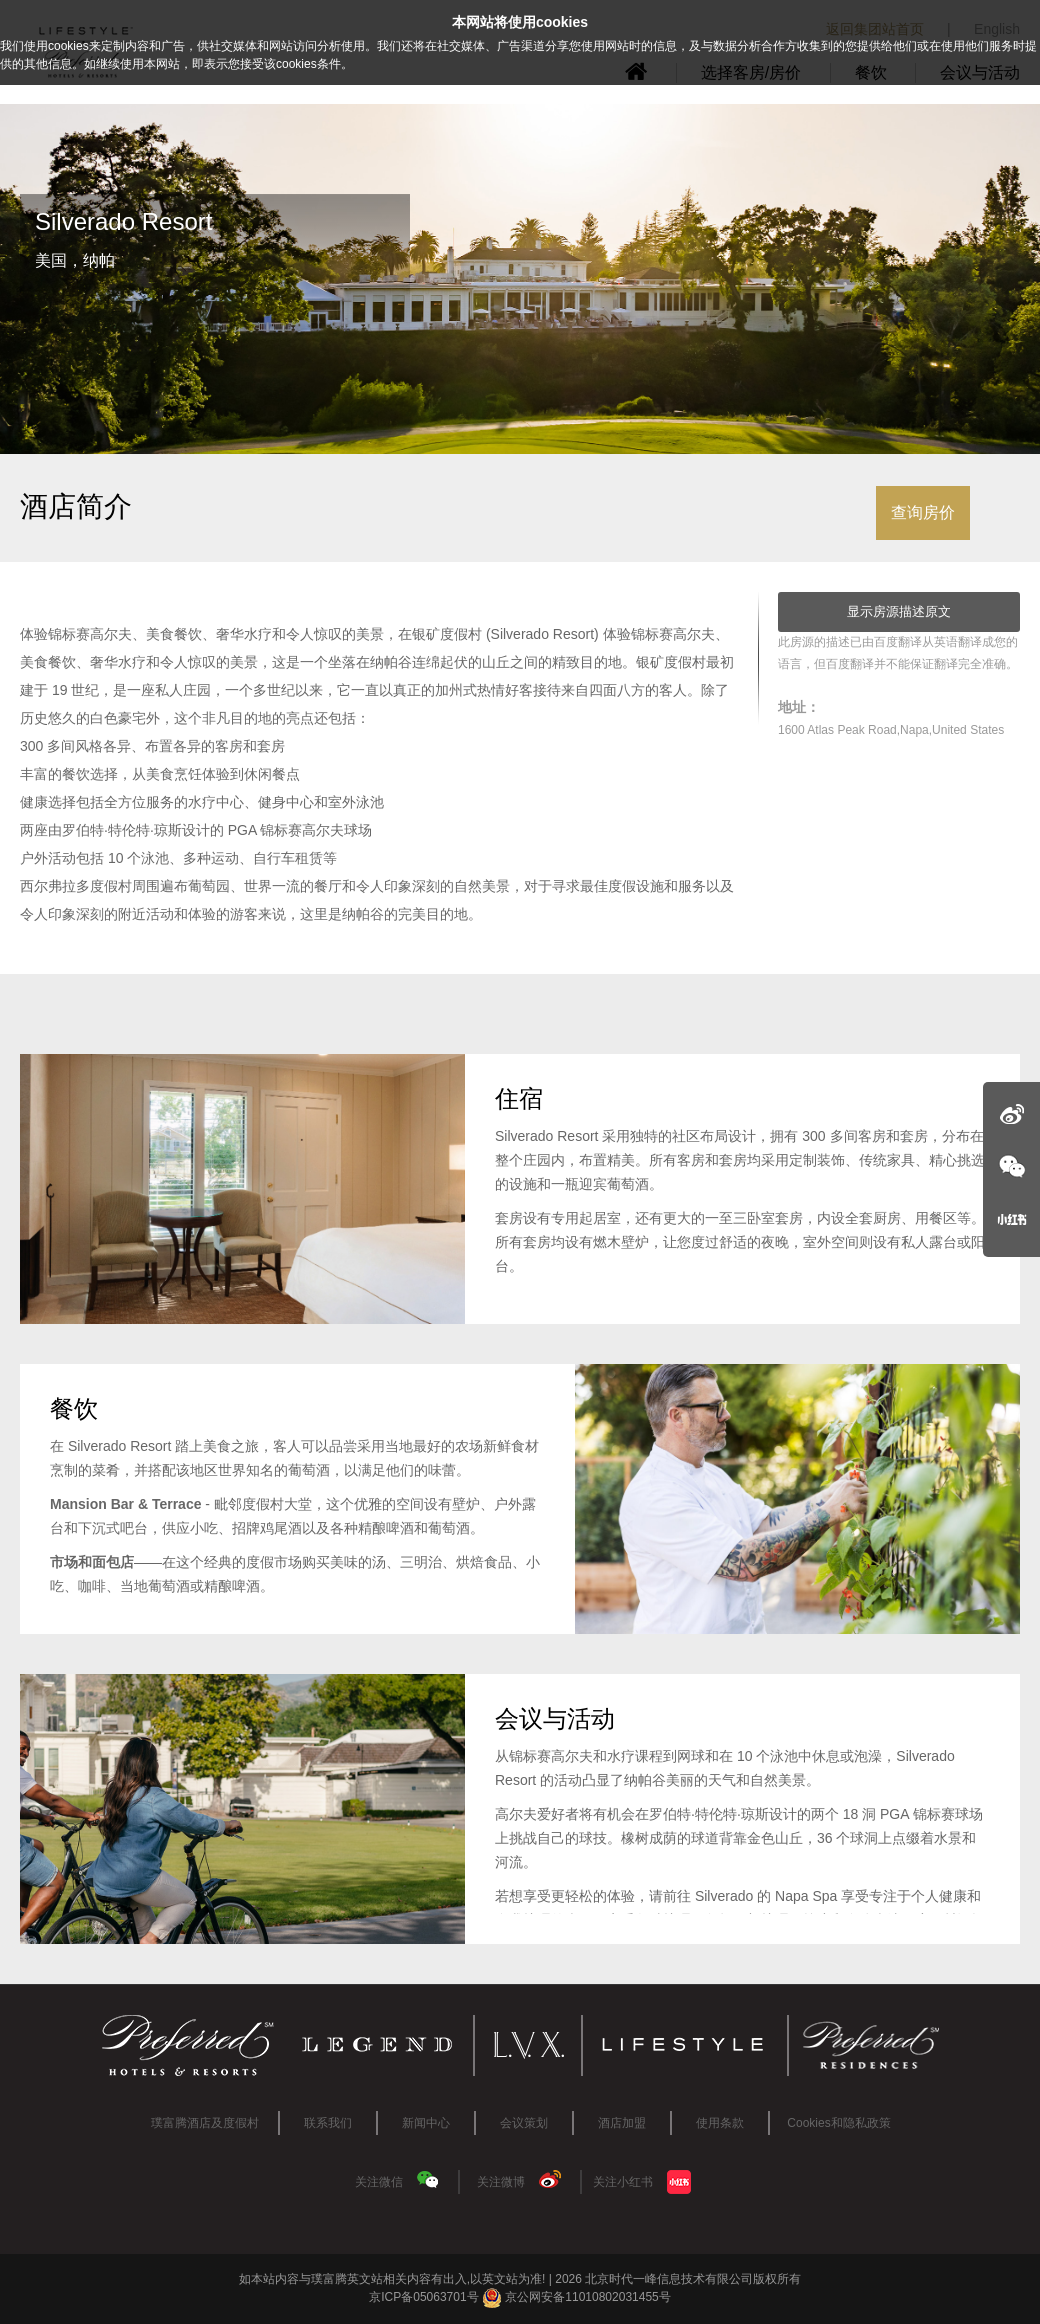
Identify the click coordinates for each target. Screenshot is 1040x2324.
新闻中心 (426, 2123)
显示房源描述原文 (899, 611)
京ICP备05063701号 (423, 2297)
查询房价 (923, 512)
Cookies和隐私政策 (838, 2123)
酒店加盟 (622, 2123)
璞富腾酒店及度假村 (205, 2123)
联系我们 (328, 2123)
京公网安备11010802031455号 (576, 2297)
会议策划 (524, 2123)
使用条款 (720, 2123)
